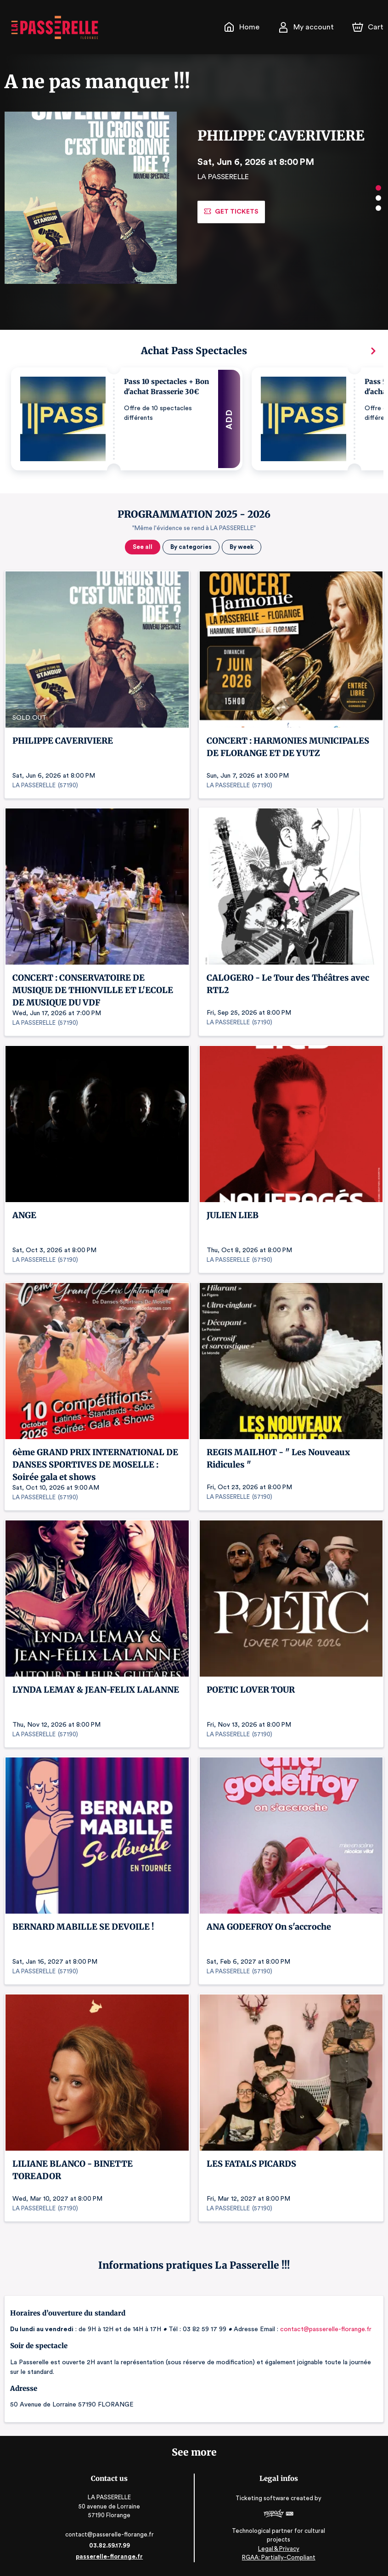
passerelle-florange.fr (111, 2556)
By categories (190, 546)
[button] (126, 418)
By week (240, 546)
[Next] (373, 351)
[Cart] (368, 27)
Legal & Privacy (277, 2548)
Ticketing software (262, 2501)
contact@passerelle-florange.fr (322, 2329)
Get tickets (231, 211)
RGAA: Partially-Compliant (277, 2557)
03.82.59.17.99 (111, 2545)
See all (143, 546)
